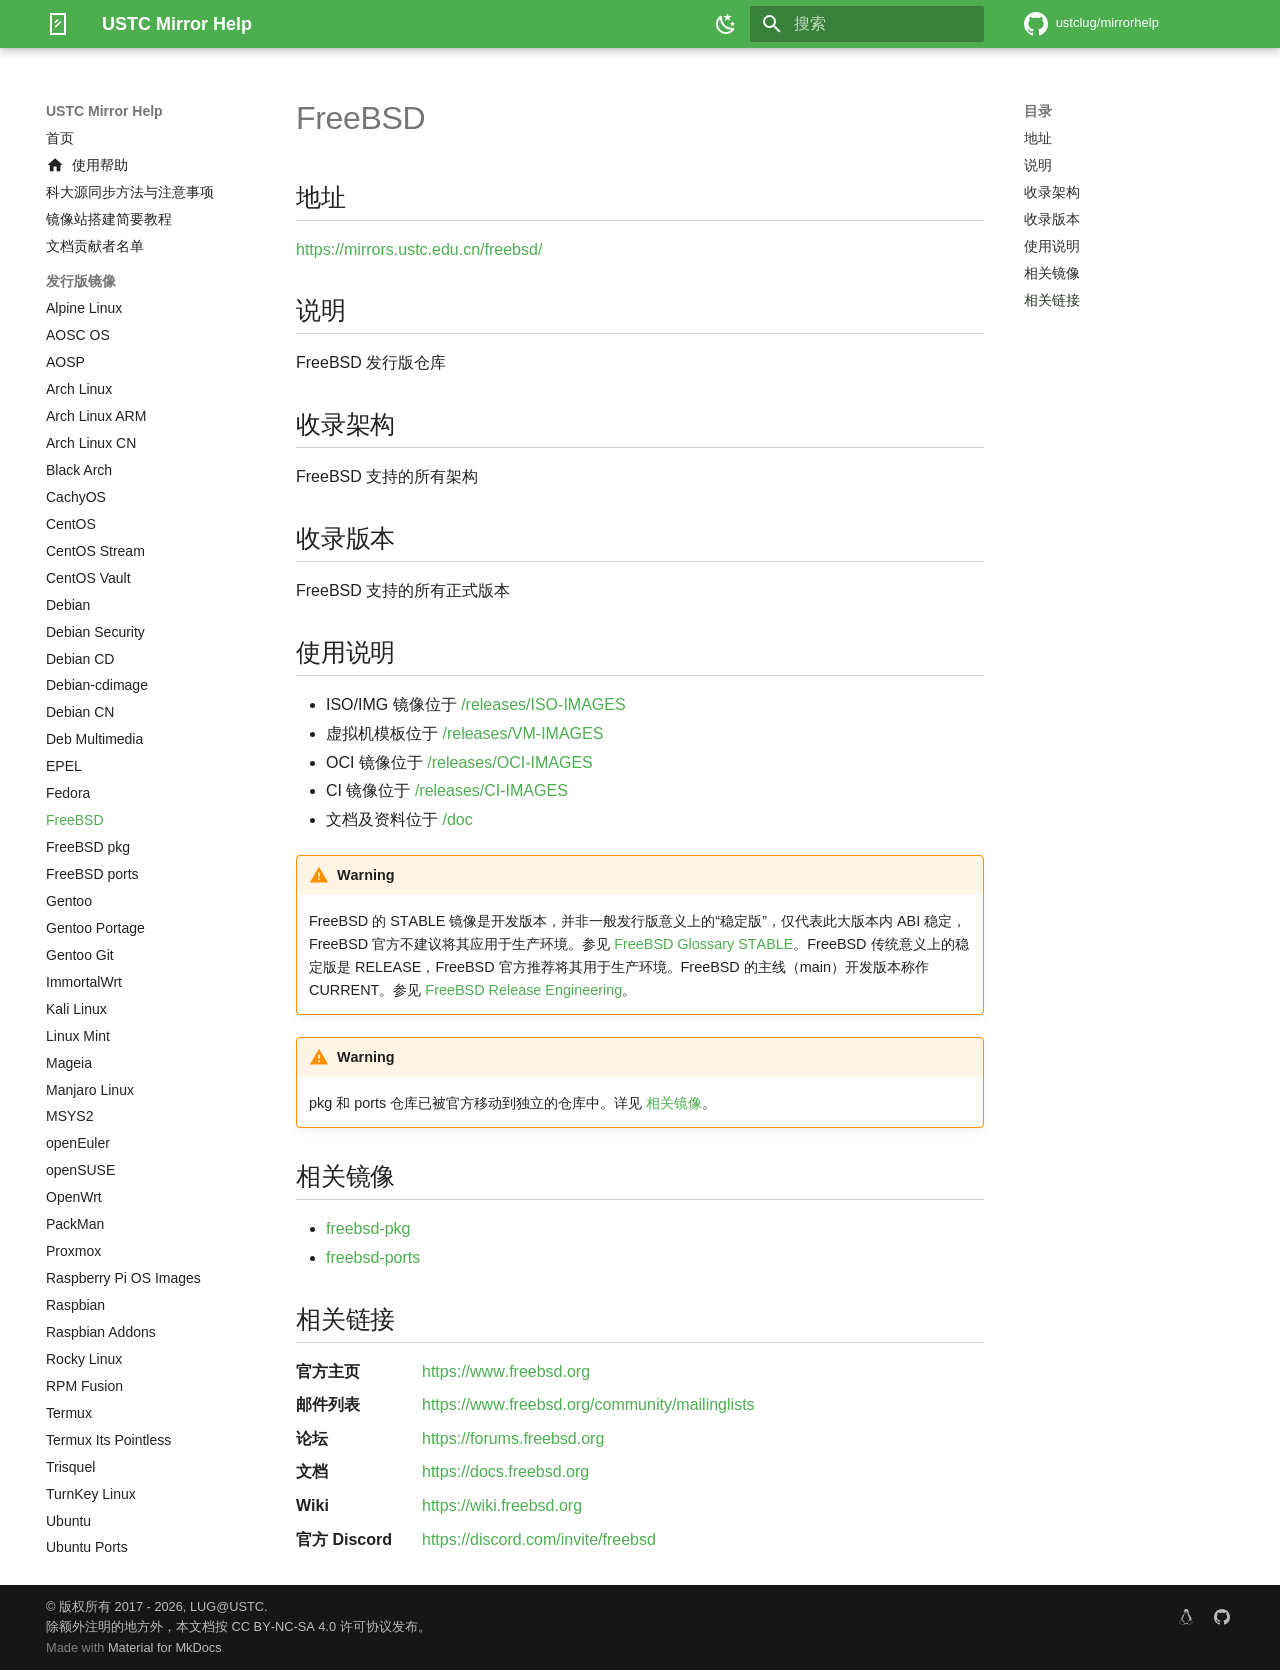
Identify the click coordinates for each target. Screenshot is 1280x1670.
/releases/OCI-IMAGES (509, 762)
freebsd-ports (373, 1257)
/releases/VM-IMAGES (522, 733)
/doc (457, 819)
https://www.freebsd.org (506, 1371)
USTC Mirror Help (104, 111)
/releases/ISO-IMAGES (543, 704)
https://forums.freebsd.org (513, 1438)
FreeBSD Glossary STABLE (703, 944)
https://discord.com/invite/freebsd (539, 1539)
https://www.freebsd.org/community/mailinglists (588, 1404)
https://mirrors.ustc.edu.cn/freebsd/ (419, 249)
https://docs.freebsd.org (505, 1471)
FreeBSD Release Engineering (523, 990)
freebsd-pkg (368, 1228)
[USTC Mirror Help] (58, 24)
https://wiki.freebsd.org (502, 1505)
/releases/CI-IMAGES (491, 790)
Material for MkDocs (165, 1647)
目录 (1038, 111)
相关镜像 (674, 1103)
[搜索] (867, 24)
